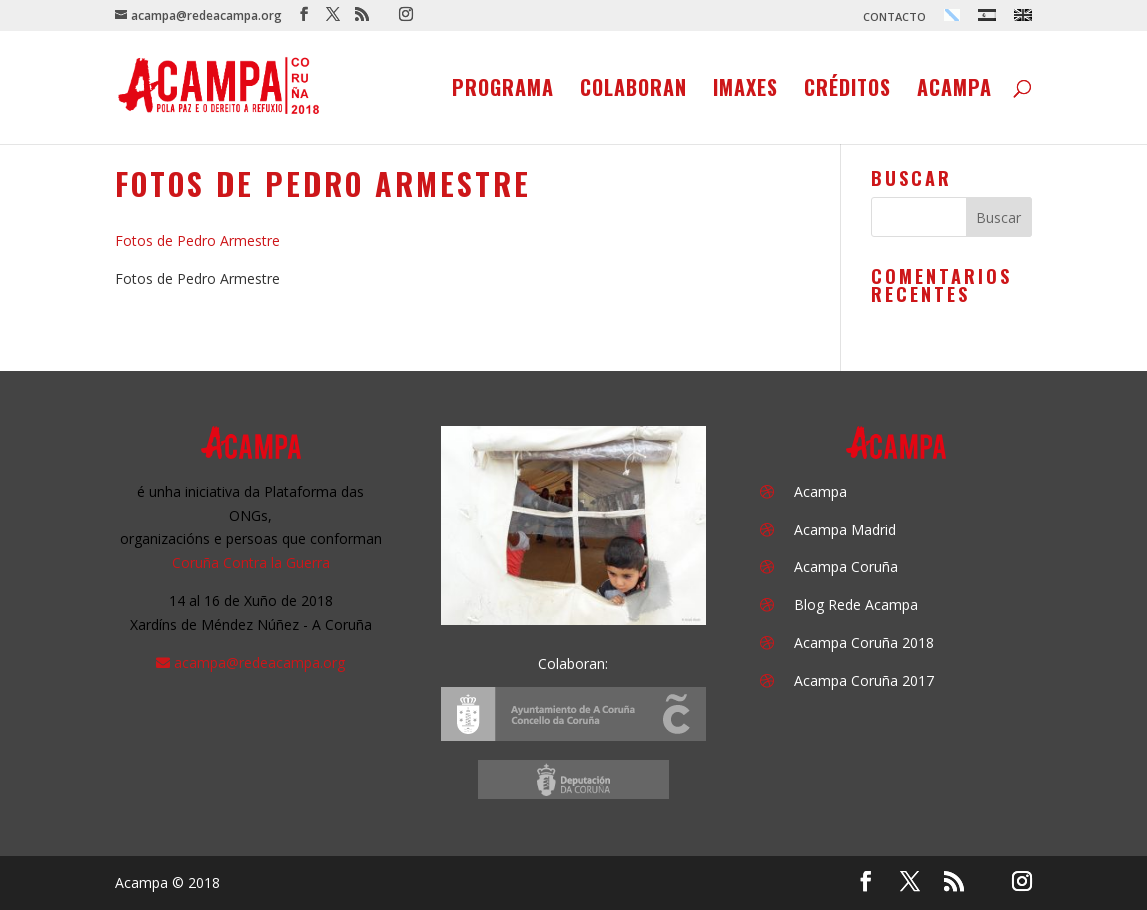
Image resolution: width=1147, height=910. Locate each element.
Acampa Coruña (846, 566)
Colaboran (633, 91)
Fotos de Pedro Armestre (197, 240)
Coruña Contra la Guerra (251, 562)
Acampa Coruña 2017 (864, 680)
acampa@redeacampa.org (259, 662)
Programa (503, 91)
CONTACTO (894, 17)
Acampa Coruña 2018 (864, 642)
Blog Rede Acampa (856, 604)
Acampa (954, 91)
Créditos (847, 91)
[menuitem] (952, 20)
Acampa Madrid (845, 529)
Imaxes (745, 91)
